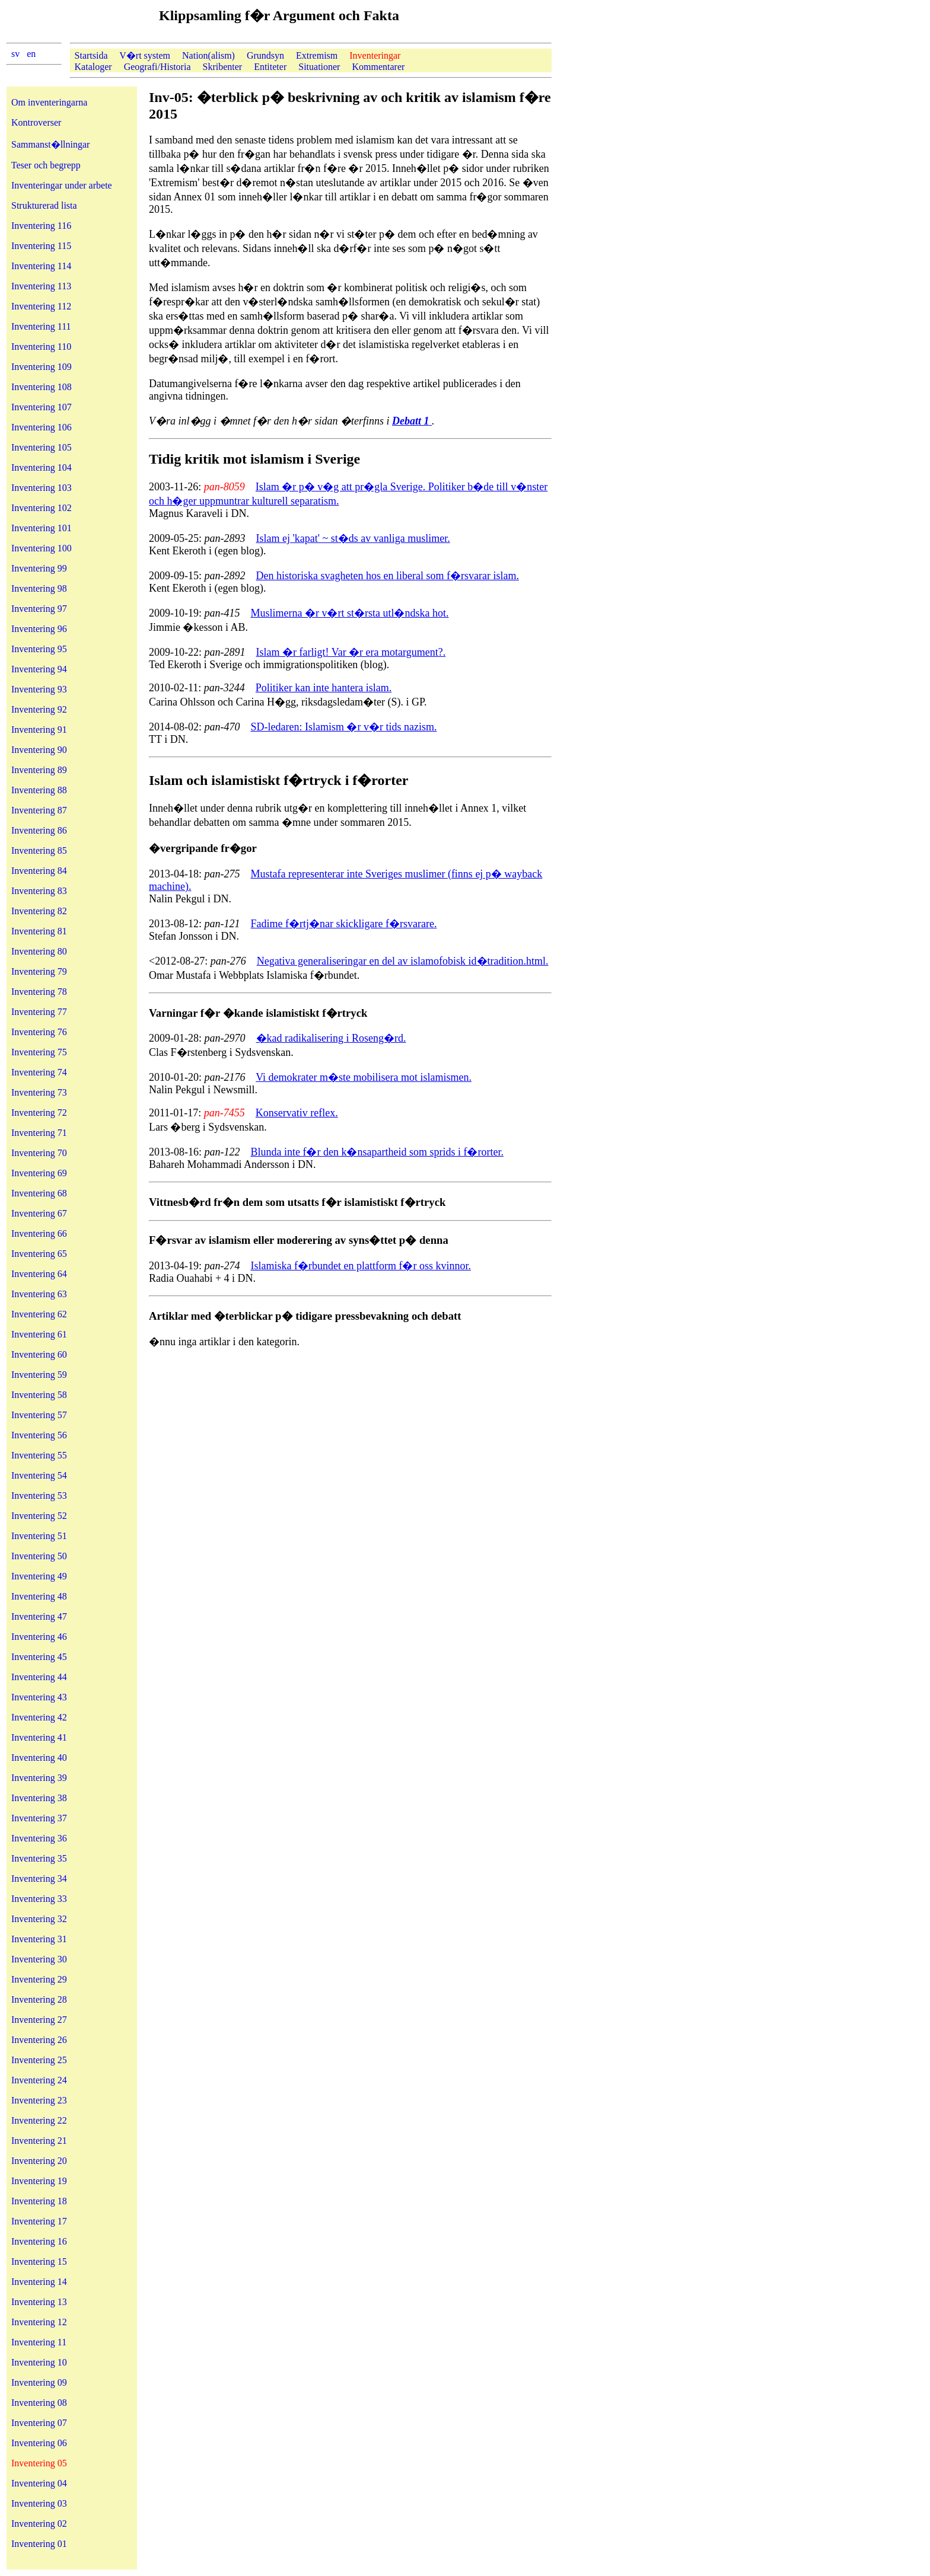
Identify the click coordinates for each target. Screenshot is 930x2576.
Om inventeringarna (49, 102)
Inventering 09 (39, 2382)
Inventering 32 (39, 1919)
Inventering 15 (39, 2261)
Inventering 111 (41, 326)
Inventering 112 (41, 306)
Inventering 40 (39, 1758)
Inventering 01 (39, 2544)
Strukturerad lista (44, 205)
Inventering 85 (39, 850)
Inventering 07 (39, 2423)
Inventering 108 (41, 387)
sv (15, 54)
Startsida (91, 55)
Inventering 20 (39, 2161)
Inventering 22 (39, 2120)
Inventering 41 (39, 1737)
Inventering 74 (39, 1072)
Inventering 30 (39, 1959)
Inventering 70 (39, 1153)
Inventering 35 (39, 1858)
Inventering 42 (39, 1717)
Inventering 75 (39, 1052)
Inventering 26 (39, 2040)
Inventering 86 (39, 830)
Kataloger (93, 67)
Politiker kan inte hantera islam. (323, 688)
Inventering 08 (39, 2403)
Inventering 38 (39, 1798)
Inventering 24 (39, 2080)
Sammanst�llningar (50, 144)
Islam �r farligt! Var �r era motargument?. (351, 652)
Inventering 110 (41, 346)
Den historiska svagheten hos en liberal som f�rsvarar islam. (387, 576)
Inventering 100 (41, 548)
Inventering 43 (39, 1697)
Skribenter (222, 67)
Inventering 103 (41, 488)
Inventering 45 (39, 1657)
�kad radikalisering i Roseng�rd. (331, 1038)
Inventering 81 (39, 931)
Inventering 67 (39, 1213)
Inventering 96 (39, 629)
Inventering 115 (41, 246)
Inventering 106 (41, 427)
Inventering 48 (39, 1596)
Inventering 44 (39, 1677)
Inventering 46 (39, 1637)
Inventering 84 (39, 871)
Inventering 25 (39, 2060)
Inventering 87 (39, 810)
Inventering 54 (39, 1475)
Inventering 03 (39, 2503)
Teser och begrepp (46, 165)
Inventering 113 (41, 286)
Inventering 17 (39, 2221)
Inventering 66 (39, 1233)
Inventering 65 (39, 1254)
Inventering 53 (39, 1495)
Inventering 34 (39, 1878)
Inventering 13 (39, 2302)
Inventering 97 (39, 609)
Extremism (316, 55)
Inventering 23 (39, 2100)
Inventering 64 (39, 1274)
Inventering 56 (39, 1435)
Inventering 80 (39, 951)
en (31, 54)
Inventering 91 (39, 729)
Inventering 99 (39, 568)
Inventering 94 (39, 669)
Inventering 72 (39, 1112)
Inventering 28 (39, 1999)
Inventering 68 (39, 1193)
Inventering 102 (41, 508)
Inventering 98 (39, 588)
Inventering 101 (41, 528)
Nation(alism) (208, 55)
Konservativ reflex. (297, 1113)
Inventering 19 (39, 2181)
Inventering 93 (39, 689)
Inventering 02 (39, 2523)
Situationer (319, 67)
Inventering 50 (39, 1556)
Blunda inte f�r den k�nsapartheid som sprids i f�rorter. (377, 1152)
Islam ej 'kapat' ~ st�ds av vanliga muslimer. (353, 538)
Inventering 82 (39, 911)
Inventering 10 (39, 2362)
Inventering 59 (39, 1375)
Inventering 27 (39, 2020)
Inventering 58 (39, 1395)
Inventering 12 (39, 2322)
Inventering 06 (39, 2443)
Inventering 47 (39, 1616)
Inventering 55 (39, 1455)
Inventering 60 (39, 1354)
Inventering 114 (41, 266)
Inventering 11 (38, 2342)
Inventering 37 (39, 1818)
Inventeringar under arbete (61, 185)
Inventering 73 (39, 1092)
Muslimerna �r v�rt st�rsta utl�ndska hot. (350, 613)
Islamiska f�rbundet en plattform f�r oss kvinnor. (361, 1266)
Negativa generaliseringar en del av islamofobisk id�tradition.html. (403, 961)
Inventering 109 (41, 367)
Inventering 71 (39, 1133)
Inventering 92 (39, 709)
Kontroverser (36, 122)
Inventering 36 (39, 1838)
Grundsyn (265, 55)
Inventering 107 (41, 407)
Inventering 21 (39, 2141)
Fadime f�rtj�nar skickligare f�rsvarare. (344, 924)
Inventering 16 (39, 2241)
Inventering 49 (39, 1576)
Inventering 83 (39, 891)
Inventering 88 (39, 790)
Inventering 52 (39, 1516)
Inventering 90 (39, 750)
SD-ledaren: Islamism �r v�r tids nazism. (344, 727)
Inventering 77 (39, 1012)
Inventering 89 (39, 770)
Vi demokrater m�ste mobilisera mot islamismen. (364, 1077)
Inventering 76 (39, 1032)
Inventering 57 (39, 1415)
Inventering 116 (41, 226)
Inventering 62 (39, 1314)
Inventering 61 (39, 1334)
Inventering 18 (39, 2201)
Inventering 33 (39, 1899)
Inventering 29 (39, 1979)
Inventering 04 (39, 2483)
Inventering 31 (39, 1939)
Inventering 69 (39, 1173)
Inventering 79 (39, 971)
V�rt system (144, 55)
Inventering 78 (39, 992)
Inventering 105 (41, 447)
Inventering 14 (39, 2282)
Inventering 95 (39, 649)
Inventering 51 (39, 1536)
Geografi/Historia (157, 67)
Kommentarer (378, 67)
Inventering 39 (39, 1778)
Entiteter (270, 67)
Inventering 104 (41, 467)
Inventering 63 (39, 1294)
